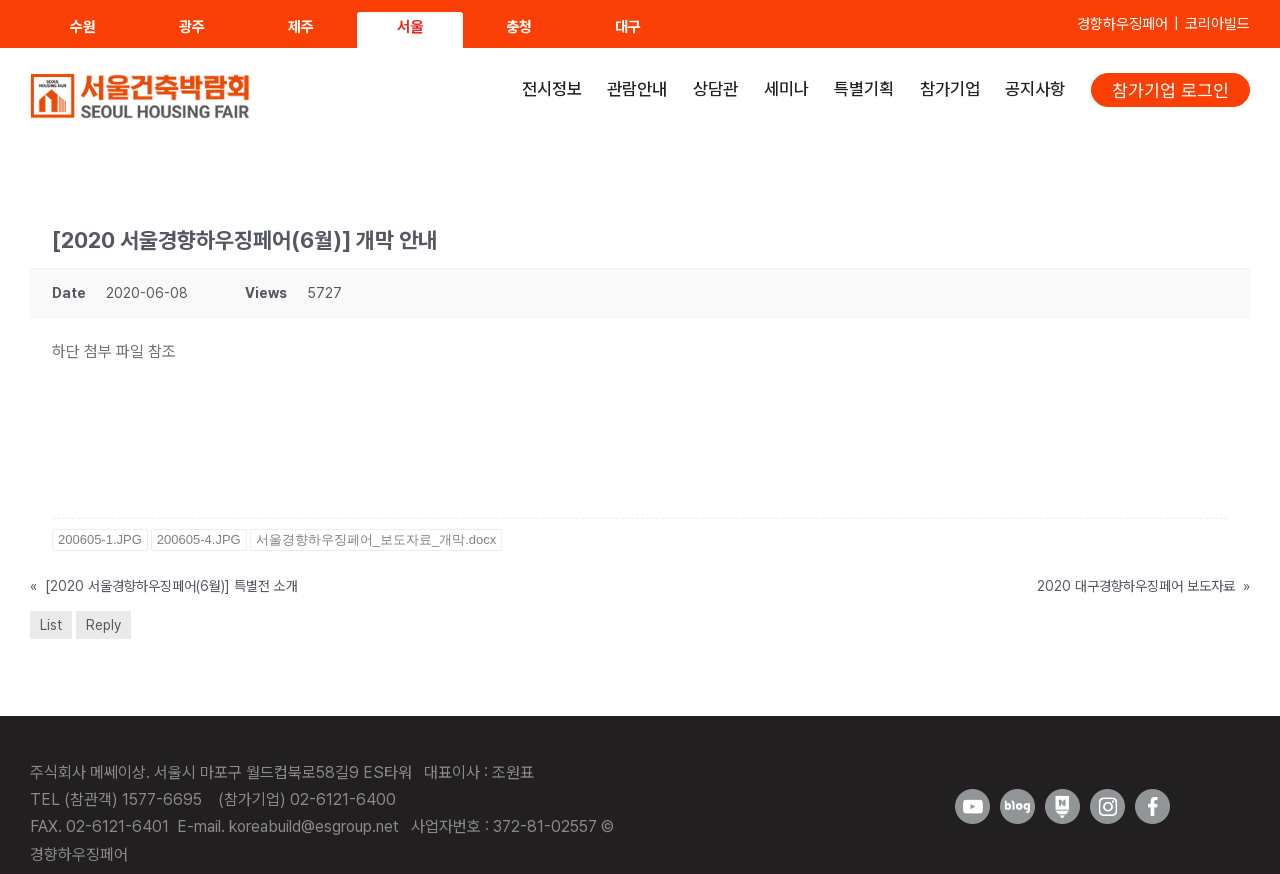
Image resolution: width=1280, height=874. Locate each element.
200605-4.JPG (199, 539)
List (51, 625)
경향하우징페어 (1122, 24)
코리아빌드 (1217, 24)
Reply (103, 625)
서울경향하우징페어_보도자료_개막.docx (376, 539)
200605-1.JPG (100, 539)
